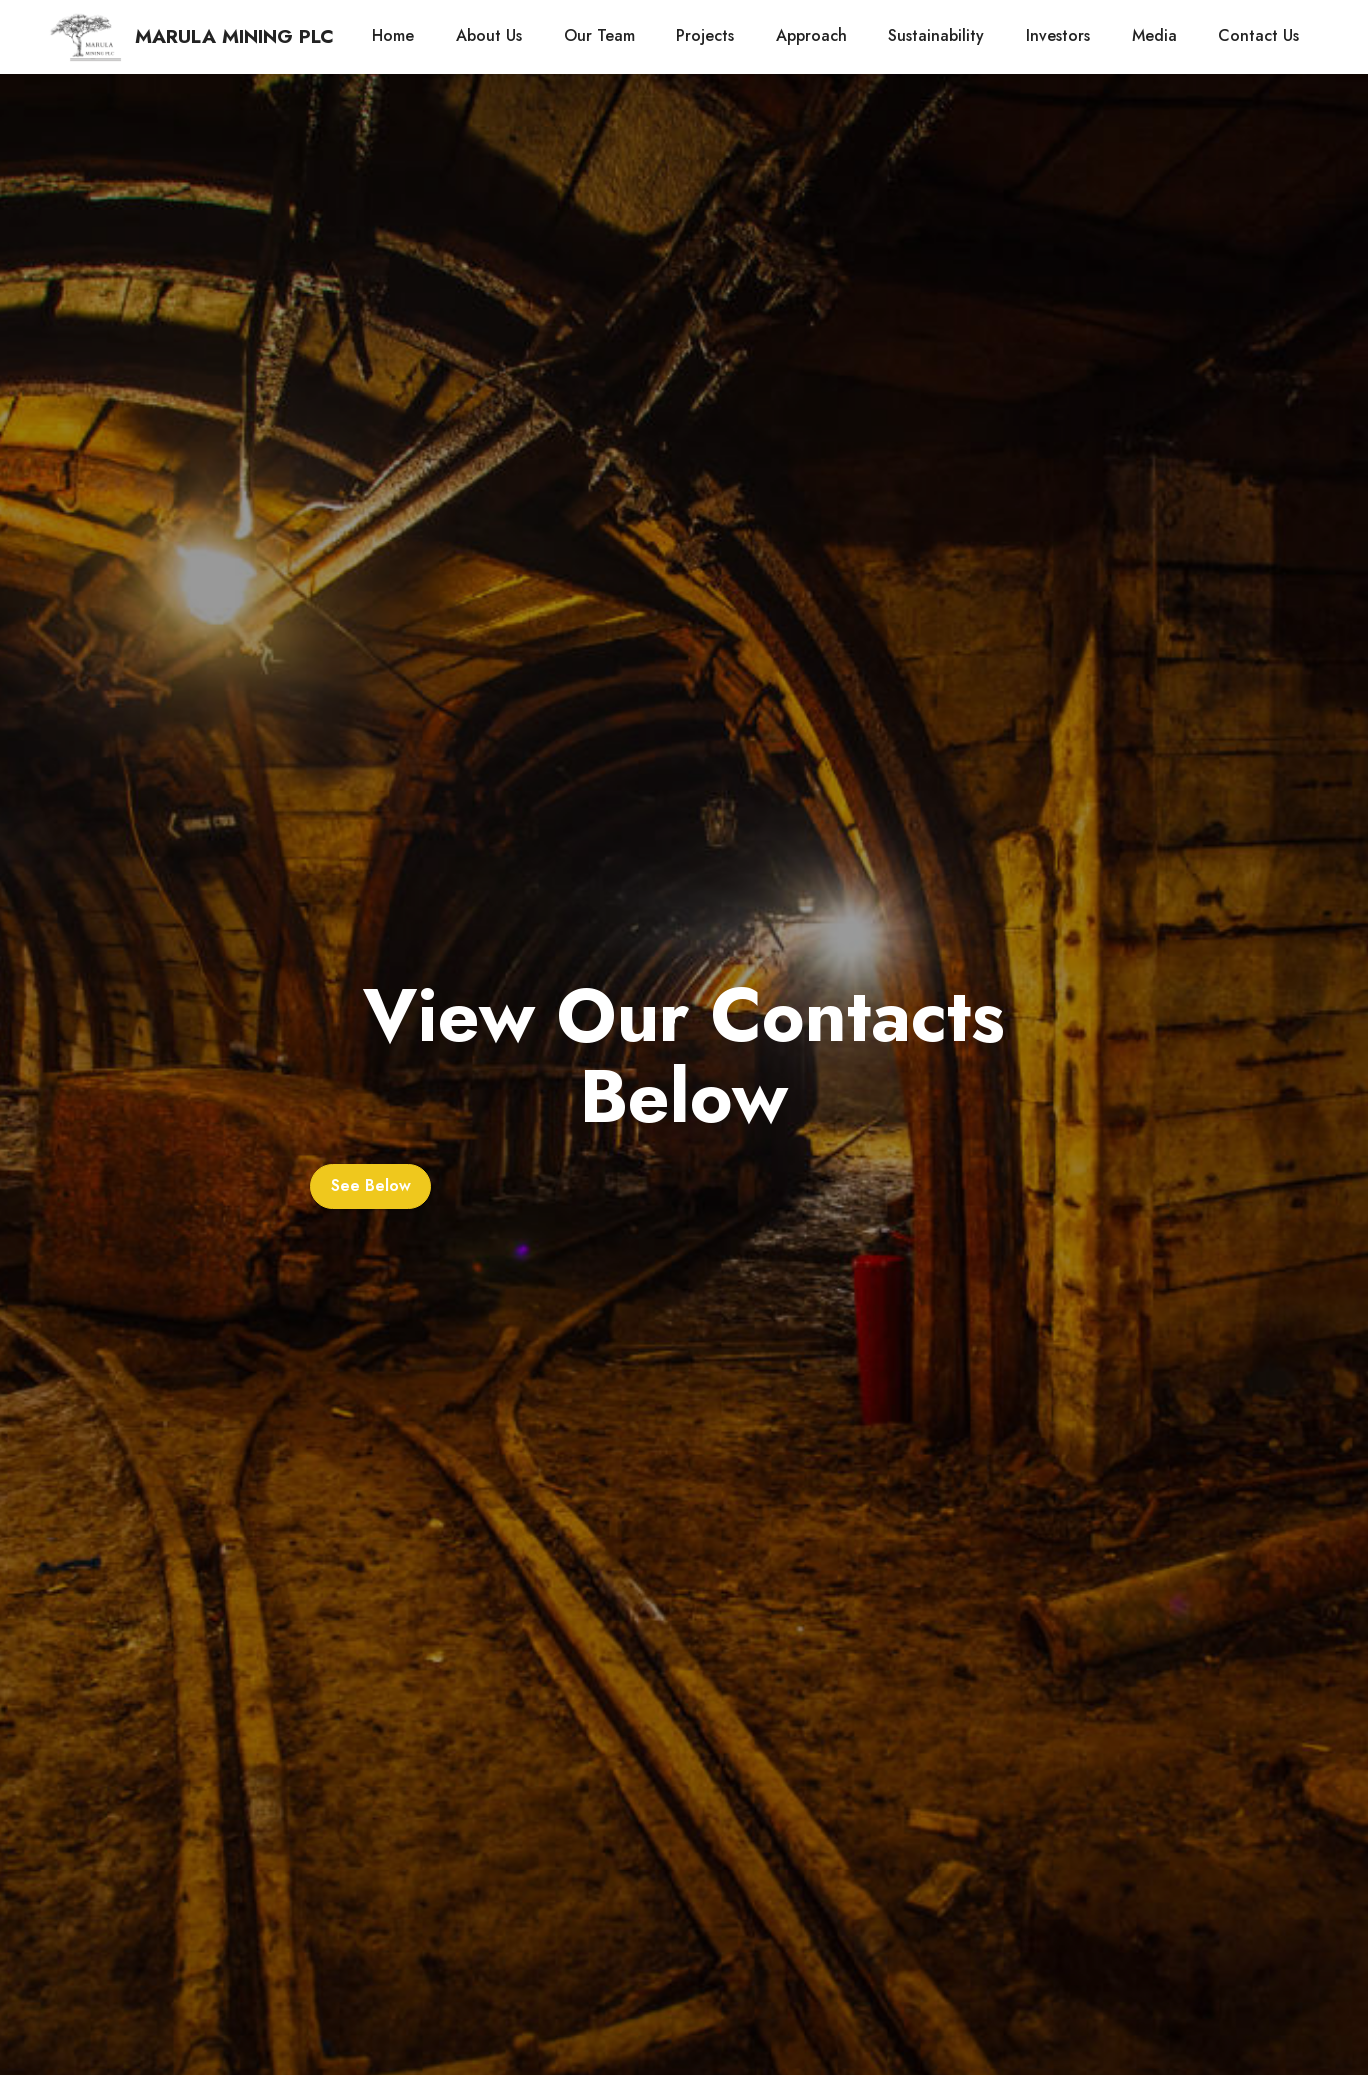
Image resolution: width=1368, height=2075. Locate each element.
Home (393, 35)
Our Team (599, 35)
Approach (811, 35)
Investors (1058, 35)
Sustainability (936, 35)
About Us (489, 35)
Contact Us (1258, 35)
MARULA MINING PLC (234, 36)
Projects (705, 35)
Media (1154, 35)
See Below (371, 1185)
